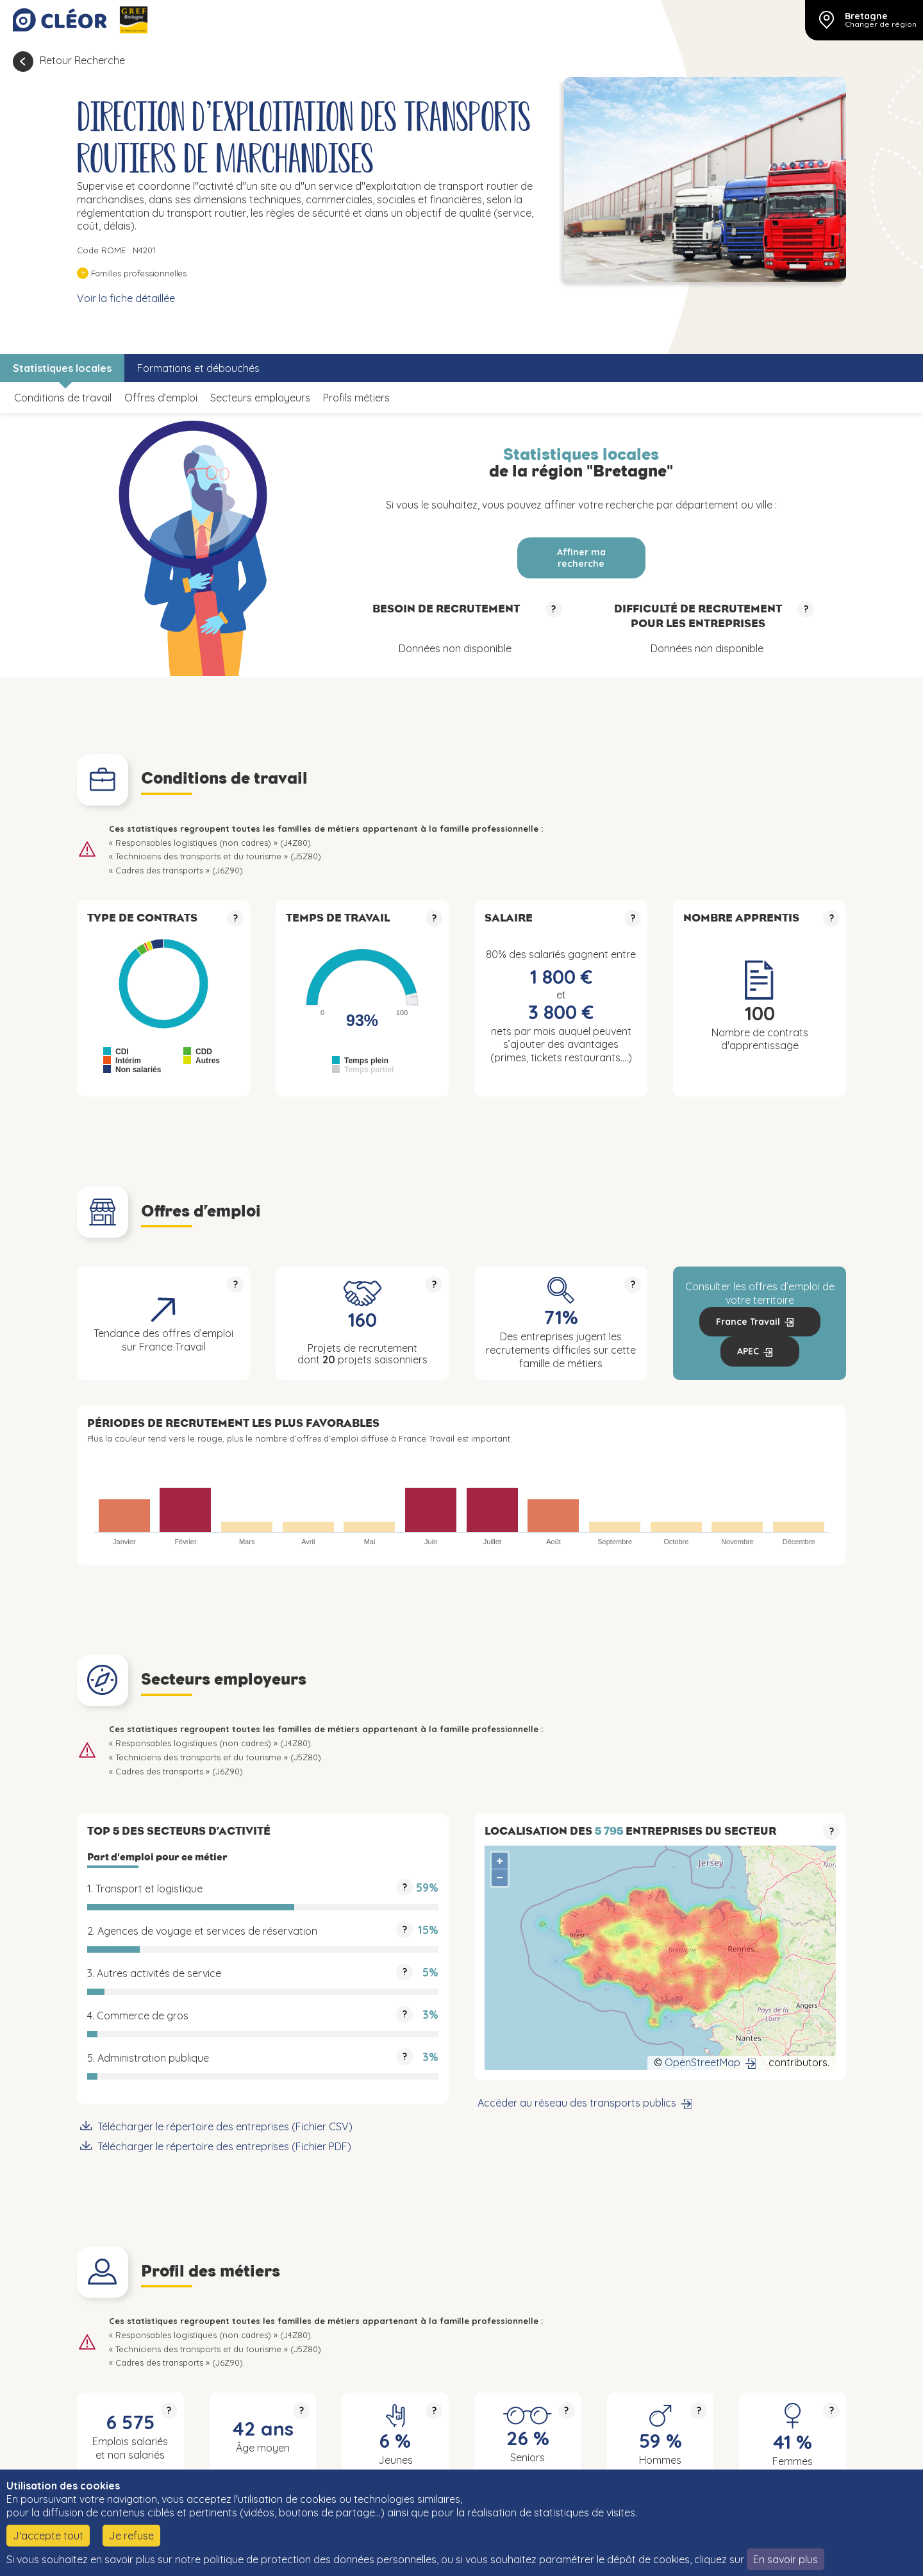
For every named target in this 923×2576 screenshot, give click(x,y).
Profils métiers (356, 397)
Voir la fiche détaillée (126, 298)
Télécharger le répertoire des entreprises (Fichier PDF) (224, 2146)
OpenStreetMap (702, 2062)
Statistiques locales (62, 368)
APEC (748, 1351)
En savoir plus (785, 2559)
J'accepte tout (48, 2535)
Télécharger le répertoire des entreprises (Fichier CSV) (225, 2126)
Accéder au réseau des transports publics (577, 2102)
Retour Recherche (82, 60)
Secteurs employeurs (260, 397)
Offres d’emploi (160, 397)
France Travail (748, 1321)
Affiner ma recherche (581, 557)
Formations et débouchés (198, 368)
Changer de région (881, 24)
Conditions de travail (63, 397)
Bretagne (866, 16)
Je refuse (131, 2535)
